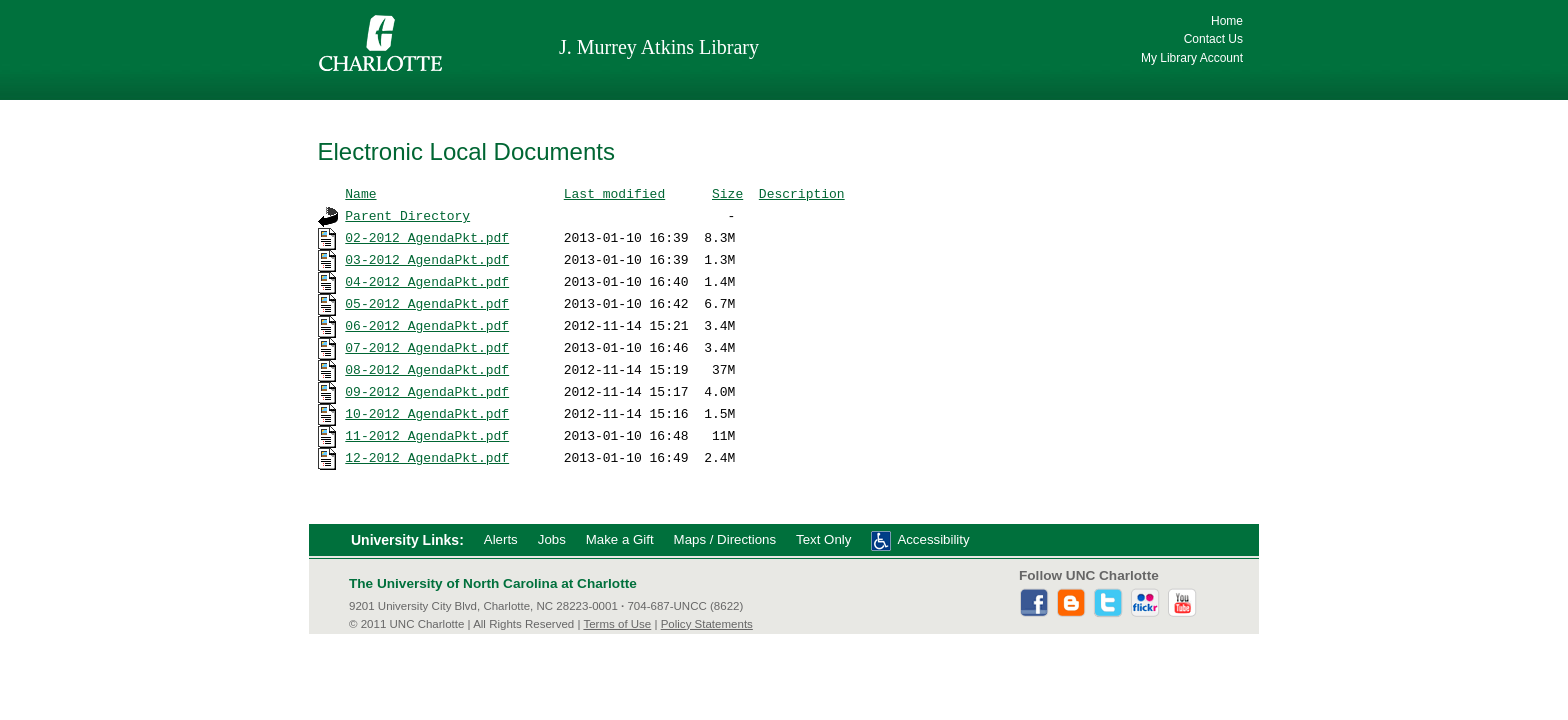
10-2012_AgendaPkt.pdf (427, 413)
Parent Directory (407, 215)
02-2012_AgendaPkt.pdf (427, 237)
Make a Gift (620, 539)
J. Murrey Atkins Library (659, 47)
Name (360, 193)
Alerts (501, 539)
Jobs (552, 539)
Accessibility (933, 539)
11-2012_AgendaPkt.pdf (427, 435)
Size (727, 193)
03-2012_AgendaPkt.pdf (427, 259)
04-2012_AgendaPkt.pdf (427, 281)
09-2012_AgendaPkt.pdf (427, 391)
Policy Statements (707, 624)
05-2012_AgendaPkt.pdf (427, 303)
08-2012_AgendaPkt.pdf (427, 369)
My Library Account (1192, 58)
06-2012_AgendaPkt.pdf (427, 325)
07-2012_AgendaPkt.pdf (427, 347)
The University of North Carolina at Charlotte (493, 583)
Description (802, 193)
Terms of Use (617, 624)
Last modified (614, 193)
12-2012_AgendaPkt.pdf (427, 457)
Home (1227, 21)
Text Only (823, 539)
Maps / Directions (725, 539)
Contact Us (1213, 39)
